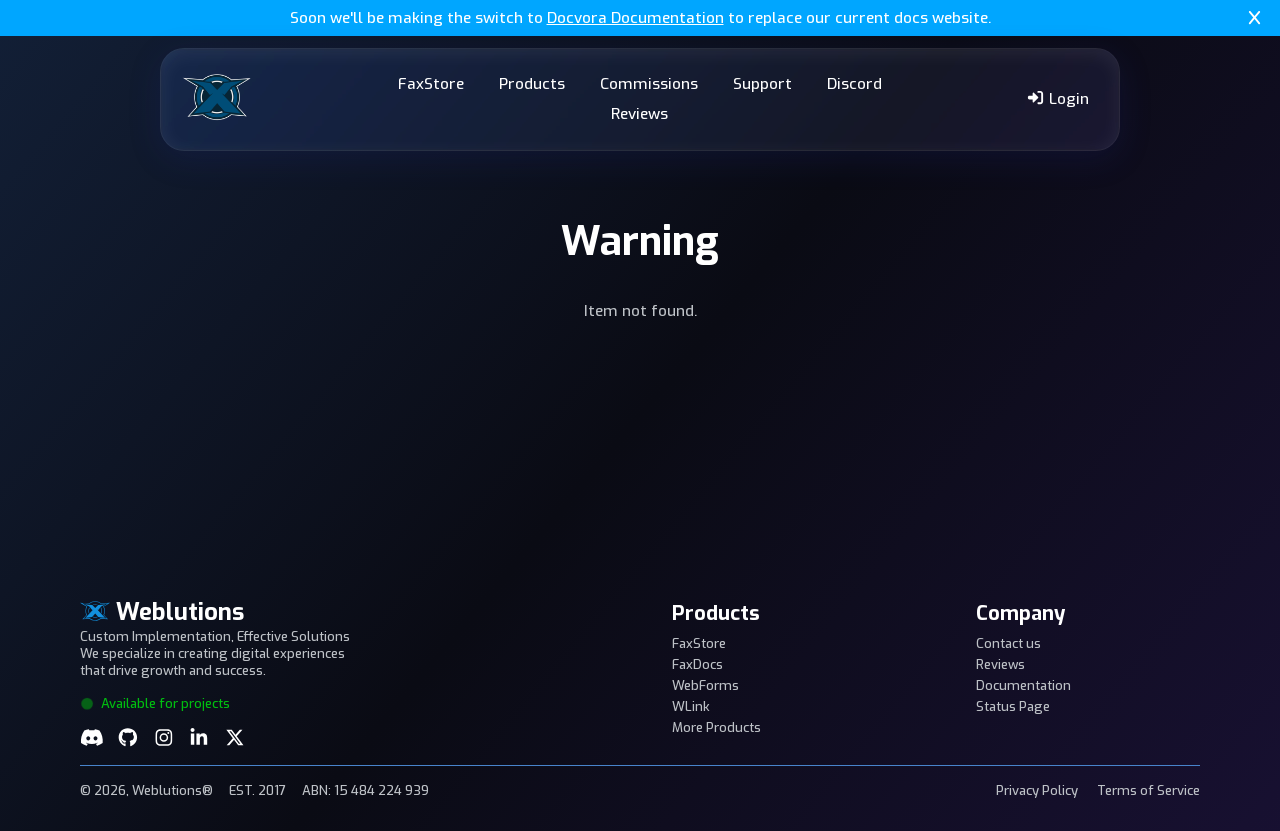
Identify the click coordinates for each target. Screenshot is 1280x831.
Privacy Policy (1037, 790)
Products (532, 84)
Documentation (1023, 685)
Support (762, 84)
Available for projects (155, 703)
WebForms (705, 685)
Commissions (649, 84)
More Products (716, 727)
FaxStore (431, 84)
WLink (691, 706)
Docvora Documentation (635, 18)
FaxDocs (697, 664)
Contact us (1008, 643)
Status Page (1013, 706)
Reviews (639, 114)
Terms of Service (1148, 790)
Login (1057, 99)
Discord (854, 84)
